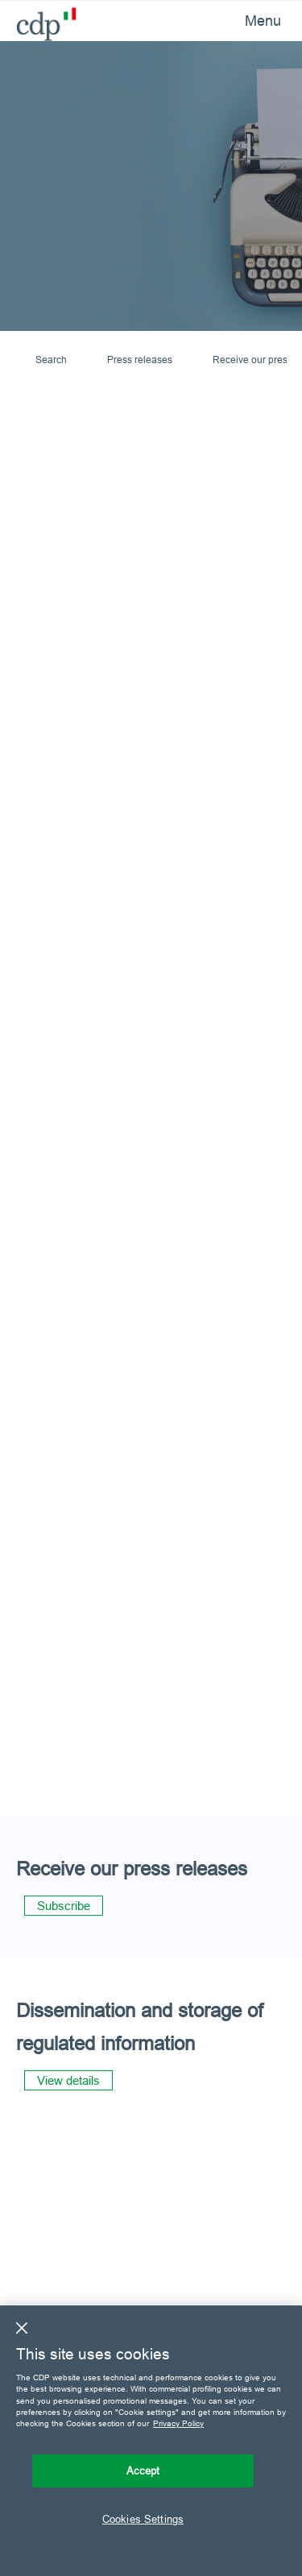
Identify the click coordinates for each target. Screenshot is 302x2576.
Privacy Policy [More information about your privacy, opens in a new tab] (178, 2423)
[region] (151, 2440)
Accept (143, 2470)
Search (51, 360)
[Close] (21, 2328)
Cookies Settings (143, 2518)
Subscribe (63, 1905)
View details (68, 2080)
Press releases (139, 360)
